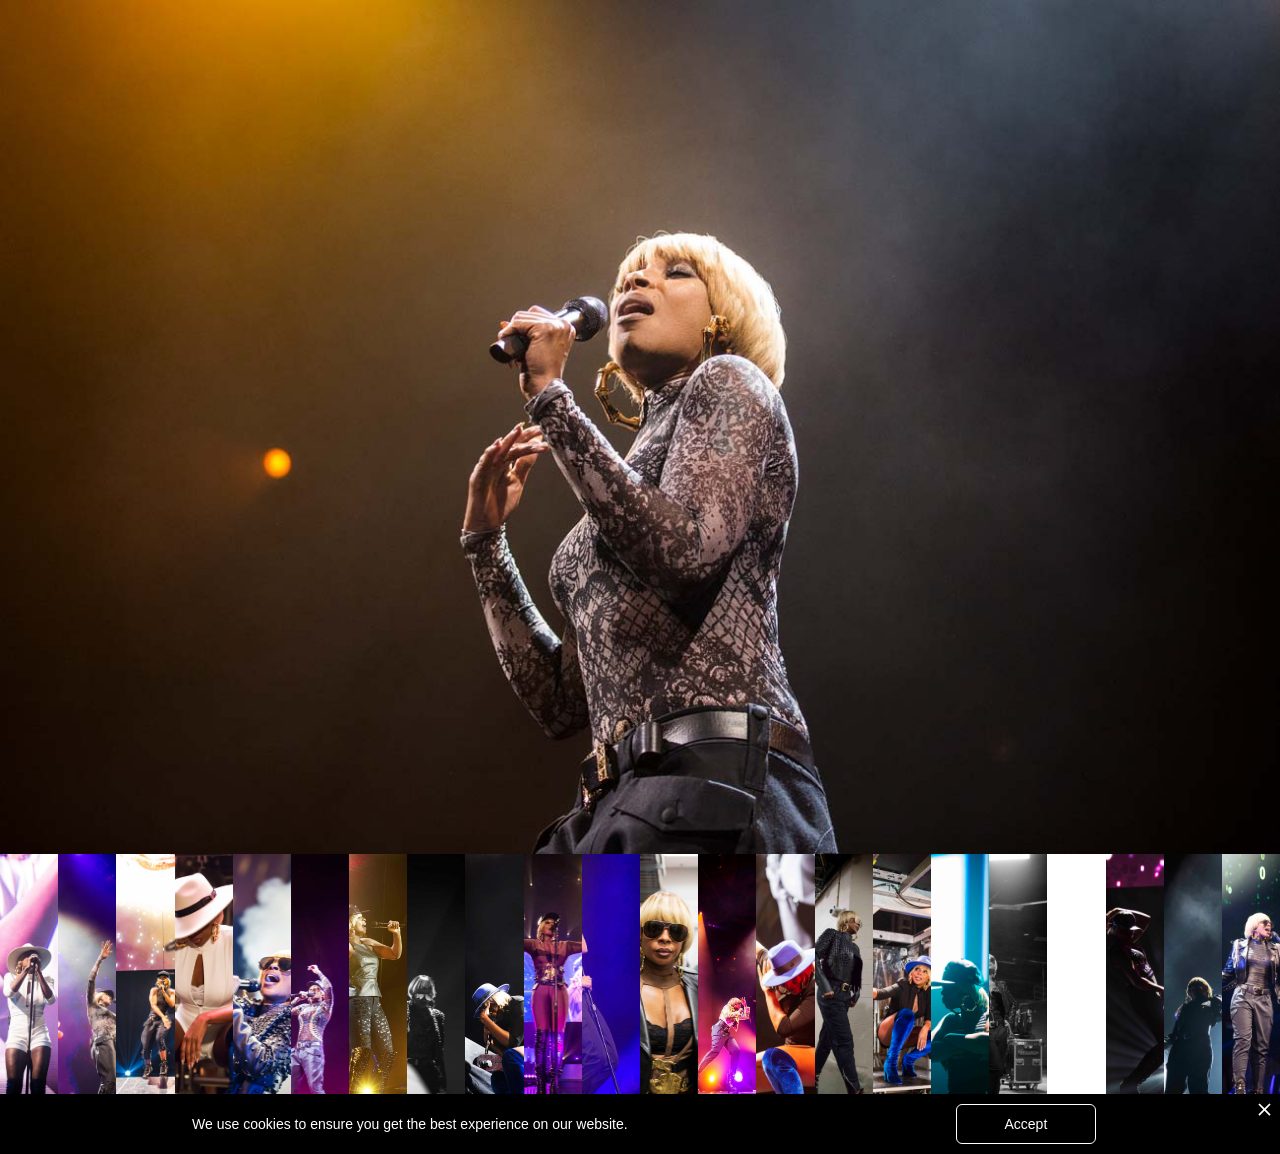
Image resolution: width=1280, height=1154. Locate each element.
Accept (1025, 1124)
